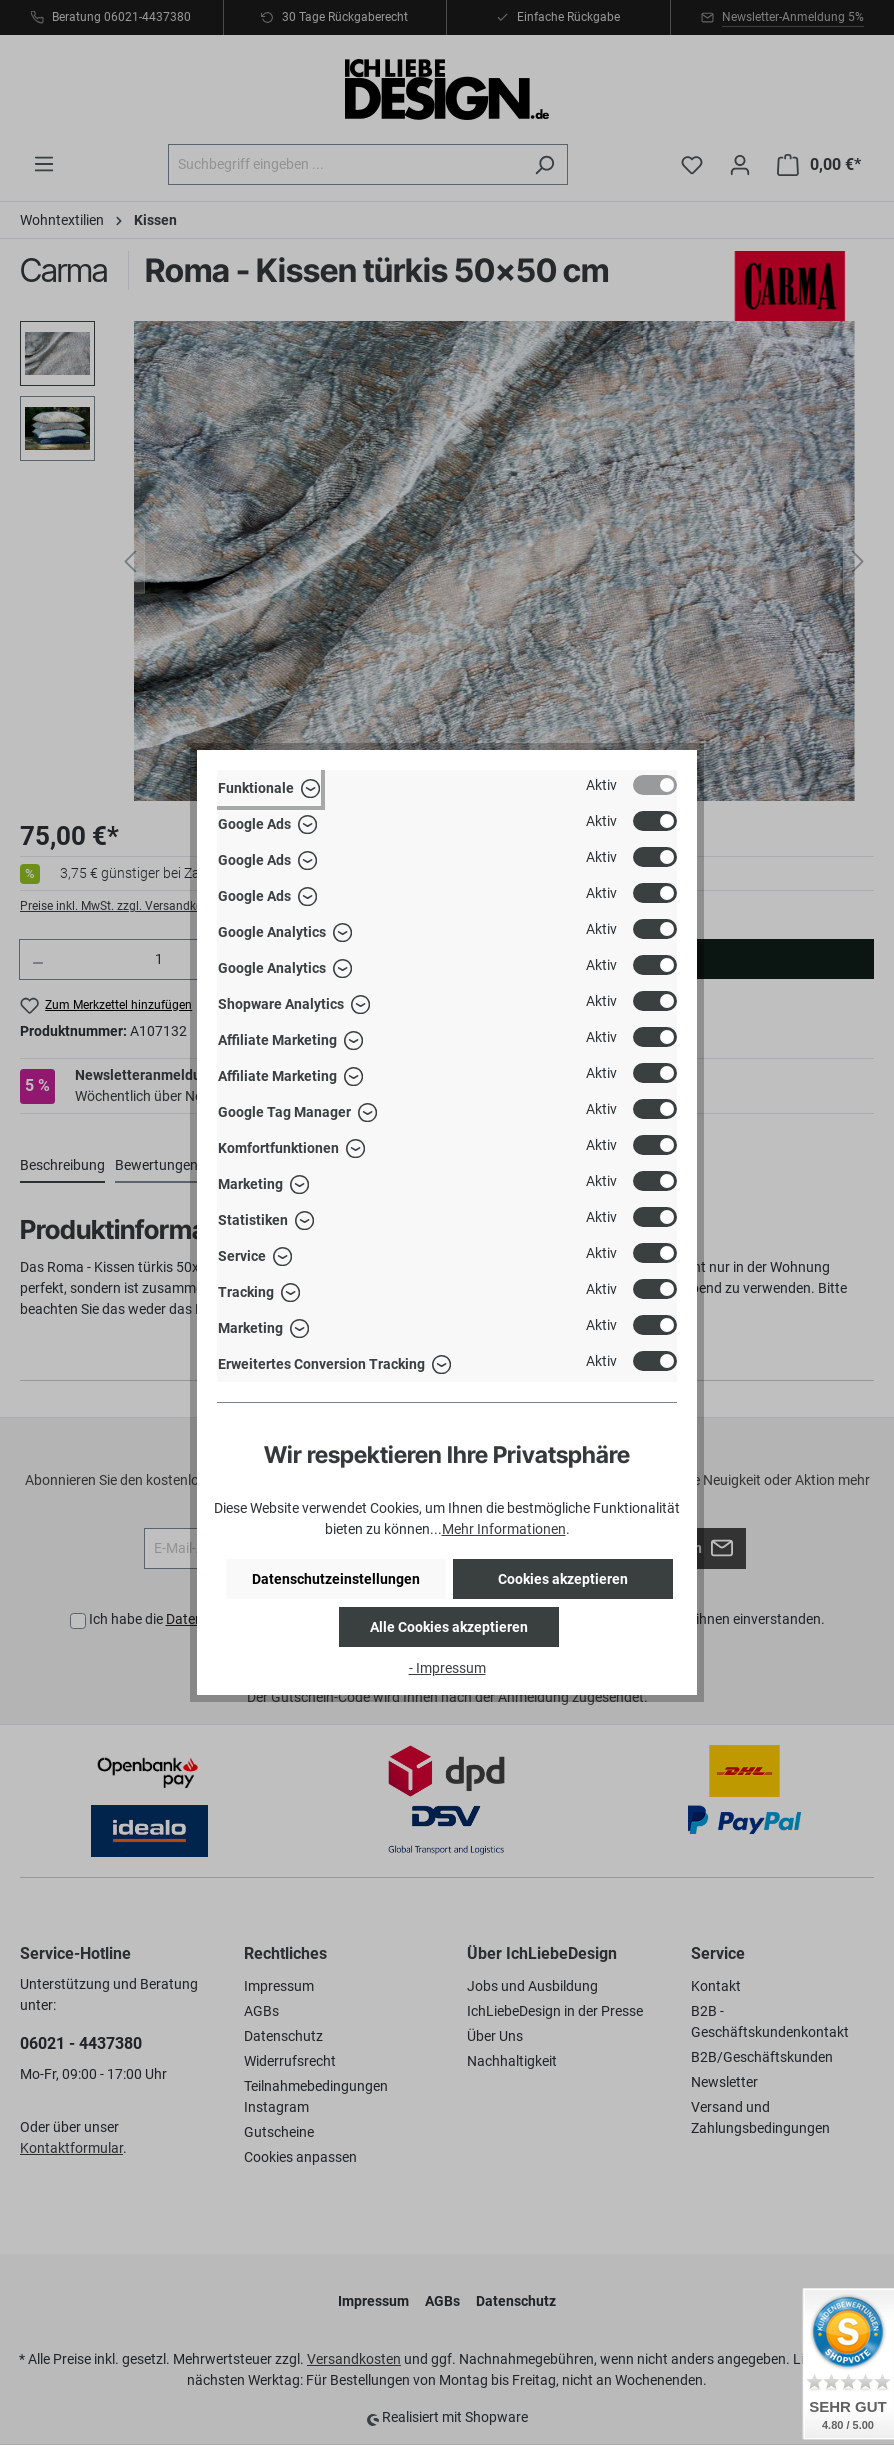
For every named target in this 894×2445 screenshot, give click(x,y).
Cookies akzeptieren (563, 1579)
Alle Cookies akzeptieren (449, 1627)
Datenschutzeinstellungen (336, 1579)
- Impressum (447, 1668)
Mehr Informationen (504, 1529)
